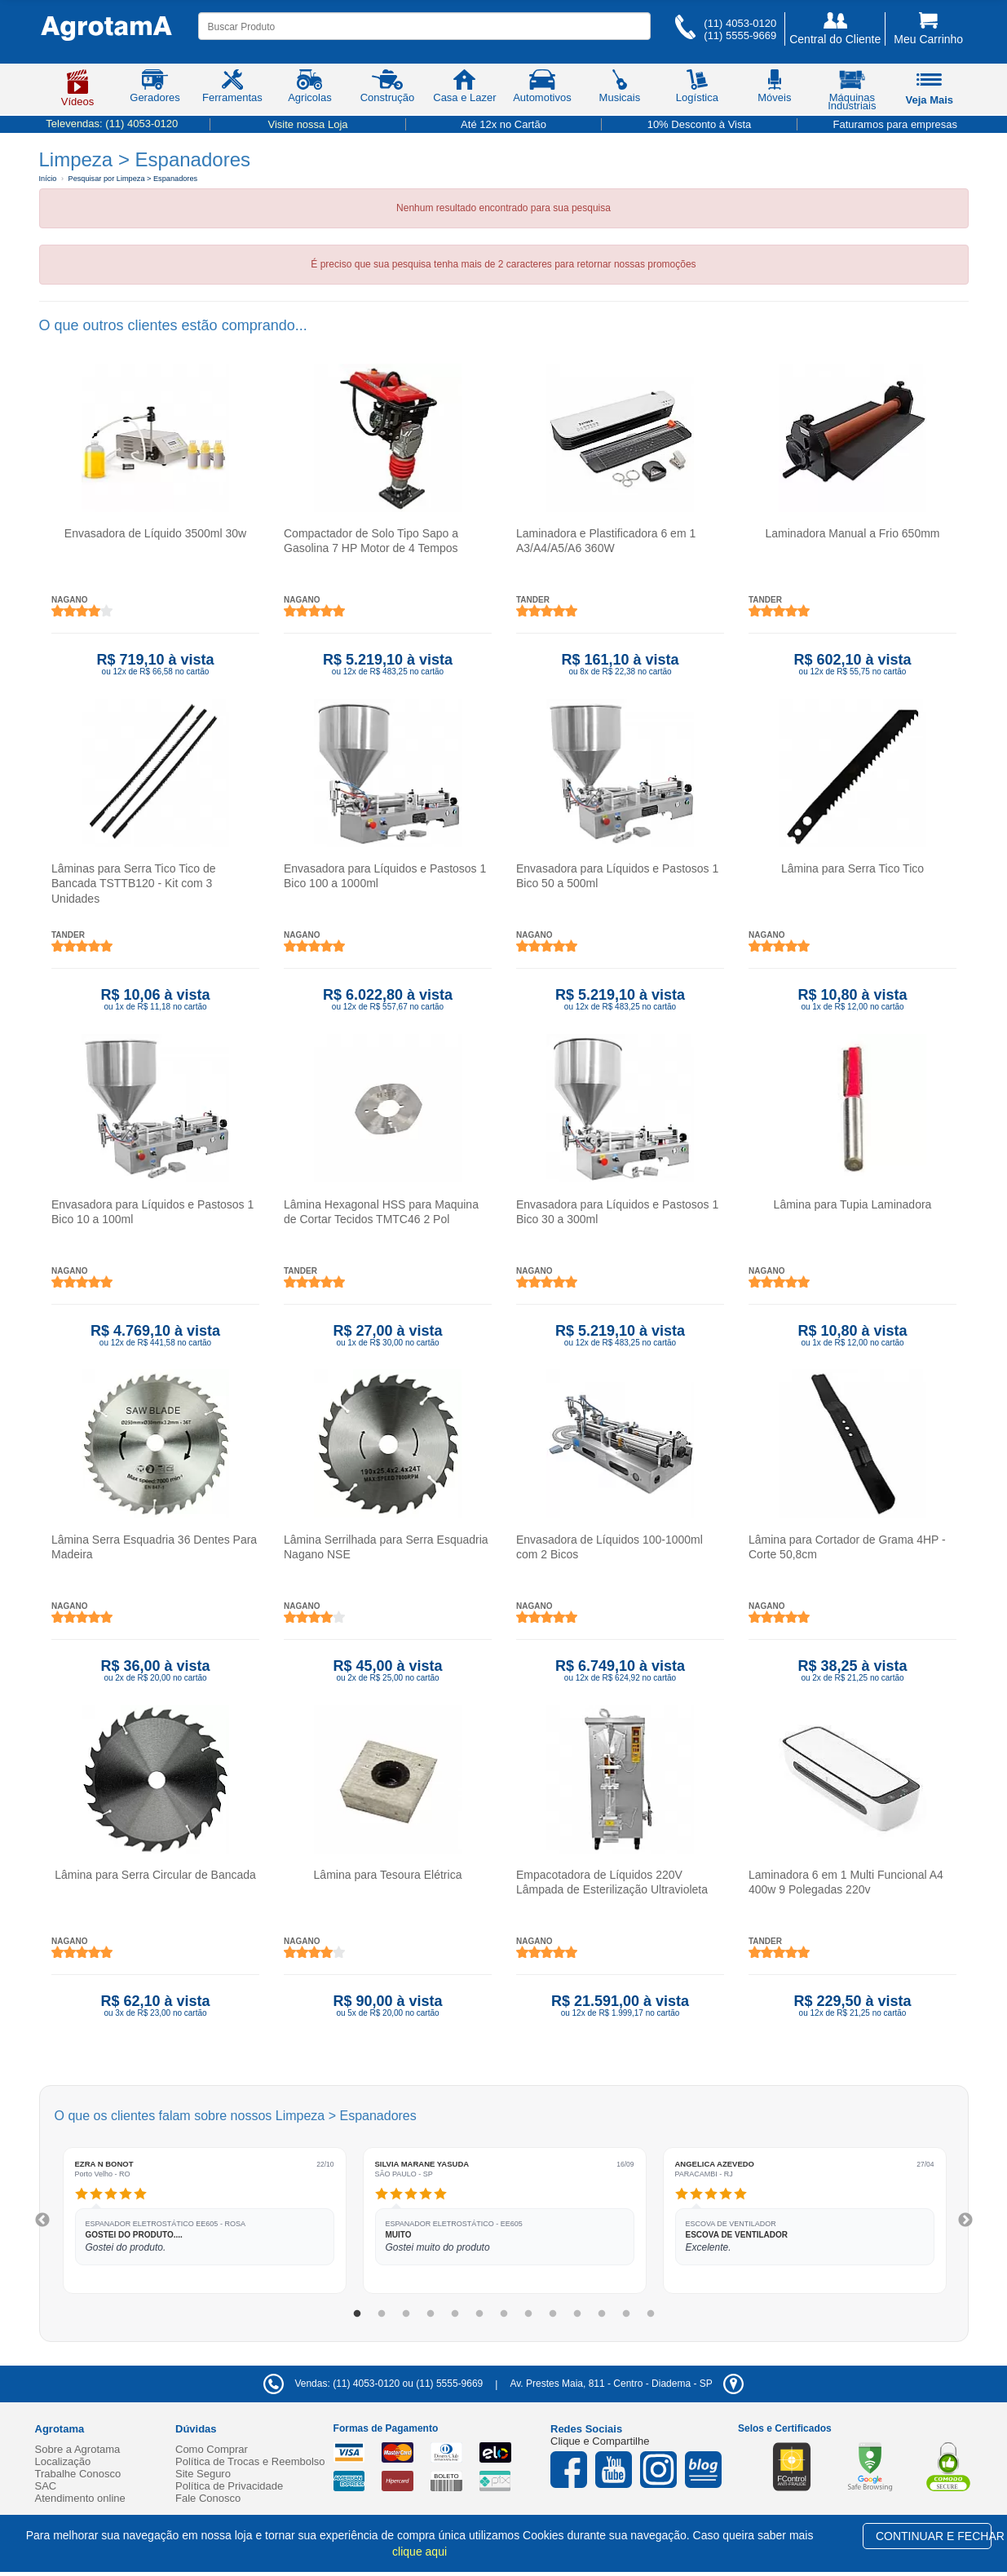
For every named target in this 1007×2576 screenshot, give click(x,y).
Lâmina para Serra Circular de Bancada (155, 1874)
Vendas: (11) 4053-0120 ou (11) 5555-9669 (373, 2383)
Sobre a (78, 2449)
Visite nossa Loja (307, 124)
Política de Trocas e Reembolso (250, 2461)
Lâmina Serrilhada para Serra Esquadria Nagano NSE (386, 1547)
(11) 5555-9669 (740, 35)
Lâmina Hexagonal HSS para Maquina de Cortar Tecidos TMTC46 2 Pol (381, 1212)
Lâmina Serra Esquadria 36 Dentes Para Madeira (154, 1547)
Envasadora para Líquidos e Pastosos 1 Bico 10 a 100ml (152, 1212)
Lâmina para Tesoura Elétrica (387, 1874)
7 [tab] (504, 2314)
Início (48, 179)
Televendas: (112, 123)
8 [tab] (528, 2314)
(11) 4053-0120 (740, 23)
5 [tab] (455, 2314)
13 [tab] (651, 2314)
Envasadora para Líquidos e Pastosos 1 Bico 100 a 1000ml (385, 876)
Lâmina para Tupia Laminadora (852, 1204)
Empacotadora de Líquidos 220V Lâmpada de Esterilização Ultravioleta (612, 1882)
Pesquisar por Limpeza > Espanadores (133, 179)
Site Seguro (203, 2474)
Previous (42, 2220)
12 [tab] (626, 2314)
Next (965, 2220)
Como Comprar (211, 2449)
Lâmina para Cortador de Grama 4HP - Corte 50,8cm (847, 1547)
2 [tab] (381, 2314)
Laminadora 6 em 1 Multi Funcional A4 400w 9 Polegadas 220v (846, 1882)
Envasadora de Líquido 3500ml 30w (154, 533)
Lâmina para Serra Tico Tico (851, 868)
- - (626, 2383)
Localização (63, 2461)
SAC (46, 2486)
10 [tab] (577, 2314)
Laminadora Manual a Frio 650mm (852, 533)
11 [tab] (602, 2314)
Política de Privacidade (229, 2486)
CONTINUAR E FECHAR (934, 2536)
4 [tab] (430, 2314)
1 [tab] (357, 2314)
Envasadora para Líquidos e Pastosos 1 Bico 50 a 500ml (617, 876)
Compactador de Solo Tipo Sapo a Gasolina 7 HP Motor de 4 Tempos (371, 541)
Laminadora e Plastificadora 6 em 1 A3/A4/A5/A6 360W (606, 541)
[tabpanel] (205, 2220)
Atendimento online (80, 2498)
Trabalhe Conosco (78, 2474)
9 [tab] (553, 2314)
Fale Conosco (208, 2498)
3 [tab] (406, 2314)
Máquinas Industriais (852, 93)
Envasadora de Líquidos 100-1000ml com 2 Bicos (609, 1547)
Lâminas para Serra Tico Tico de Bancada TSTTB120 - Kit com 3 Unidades (133, 883)
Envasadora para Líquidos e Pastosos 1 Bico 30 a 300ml (617, 1212)
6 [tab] (479, 2314)
